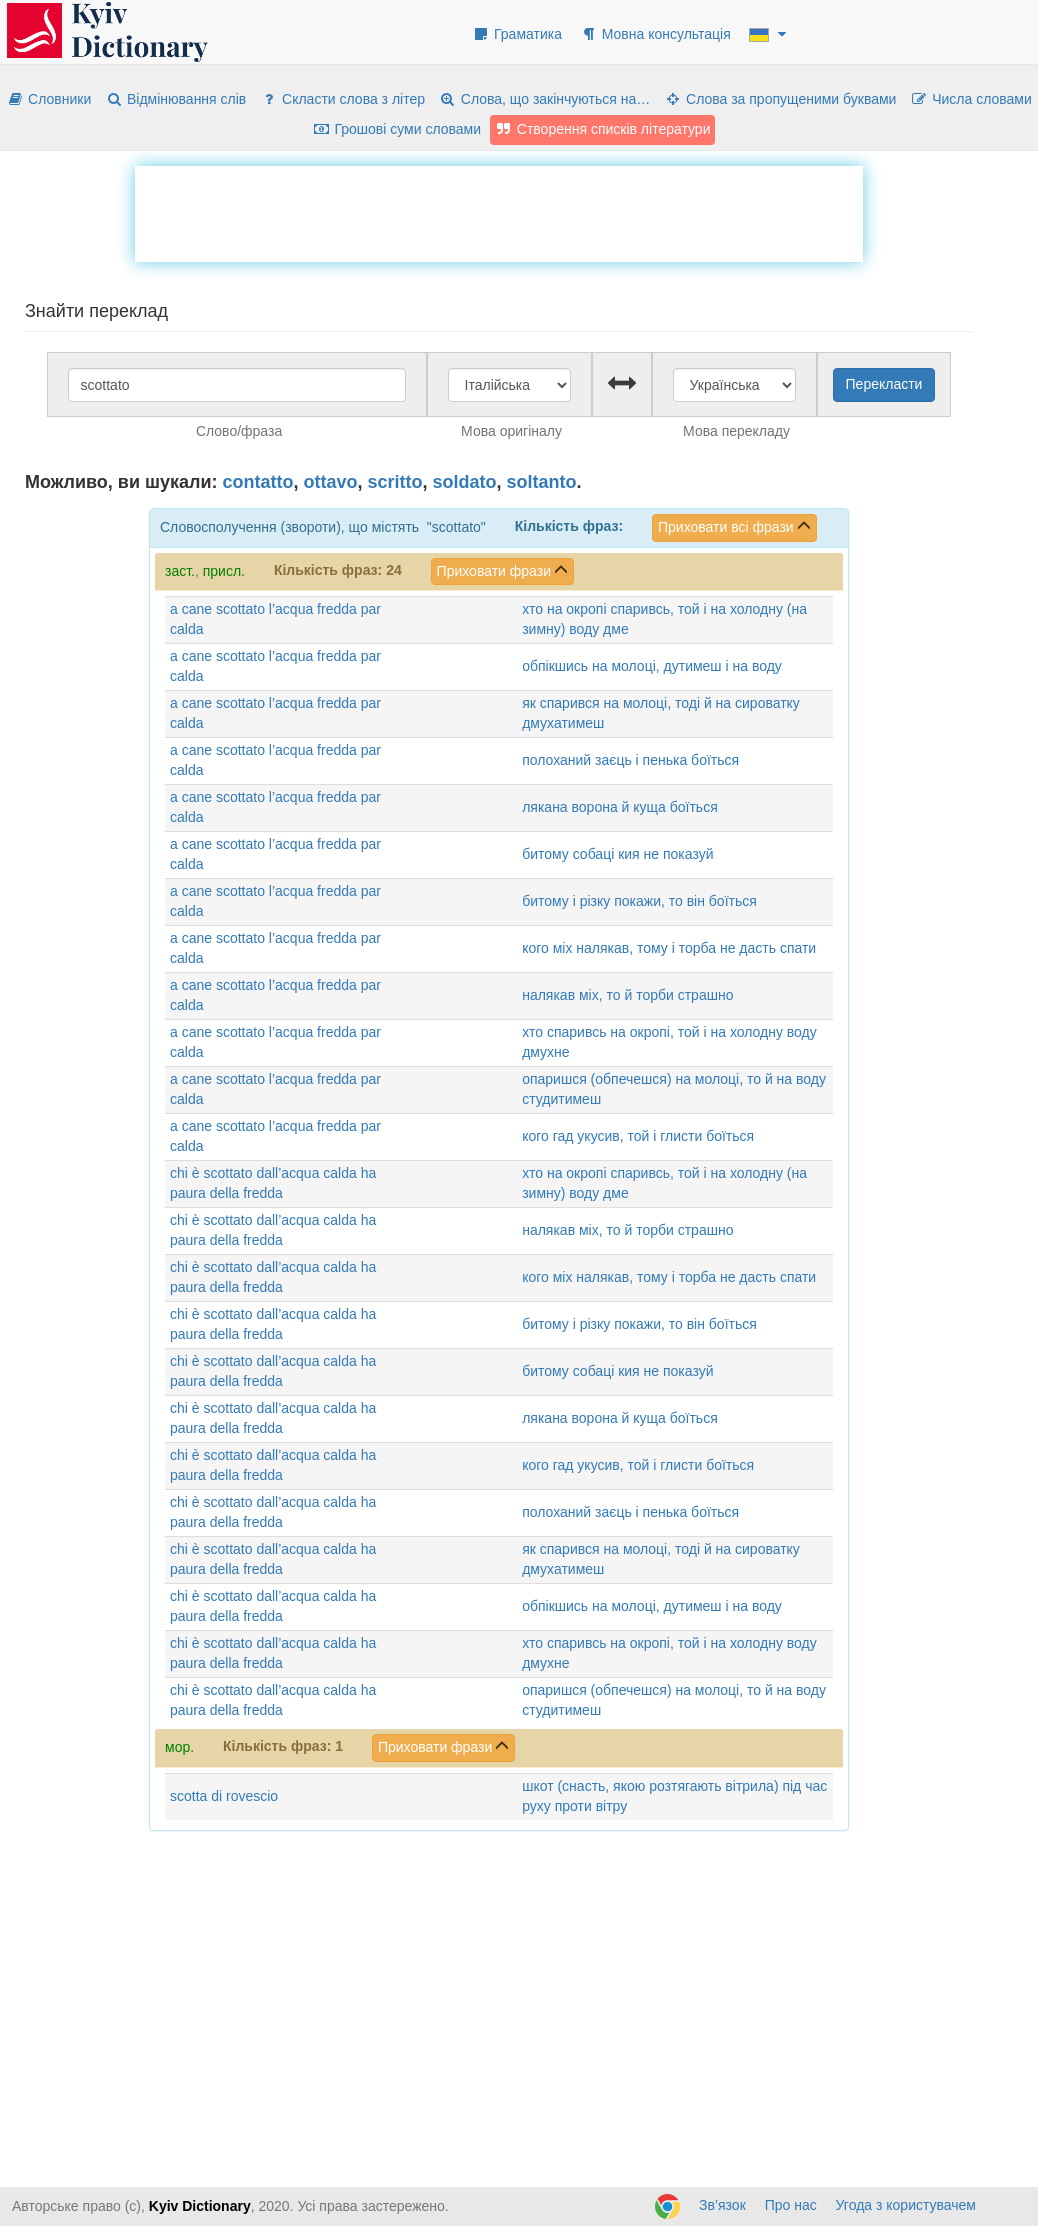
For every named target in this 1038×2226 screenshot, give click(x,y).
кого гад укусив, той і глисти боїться (638, 1136)
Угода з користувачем (906, 2205)
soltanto (542, 482)
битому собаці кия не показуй (617, 854)
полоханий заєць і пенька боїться (630, 760)
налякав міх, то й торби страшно (627, 995)
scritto (395, 482)
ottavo (331, 482)
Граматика (517, 34)
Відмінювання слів (175, 99)
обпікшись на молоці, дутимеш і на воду (652, 666)
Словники (48, 99)
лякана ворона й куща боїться (620, 807)
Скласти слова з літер (342, 99)
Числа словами (971, 99)
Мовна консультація (655, 34)
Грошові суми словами (397, 129)
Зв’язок (722, 2205)
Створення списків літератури (603, 129)
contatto (258, 482)
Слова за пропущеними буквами (780, 99)
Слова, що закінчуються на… (544, 99)
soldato (465, 482)
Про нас (791, 2205)
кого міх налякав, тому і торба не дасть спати (669, 948)
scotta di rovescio (224, 1796)
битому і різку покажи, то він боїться (639, 901)
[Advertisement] (499, 211)
